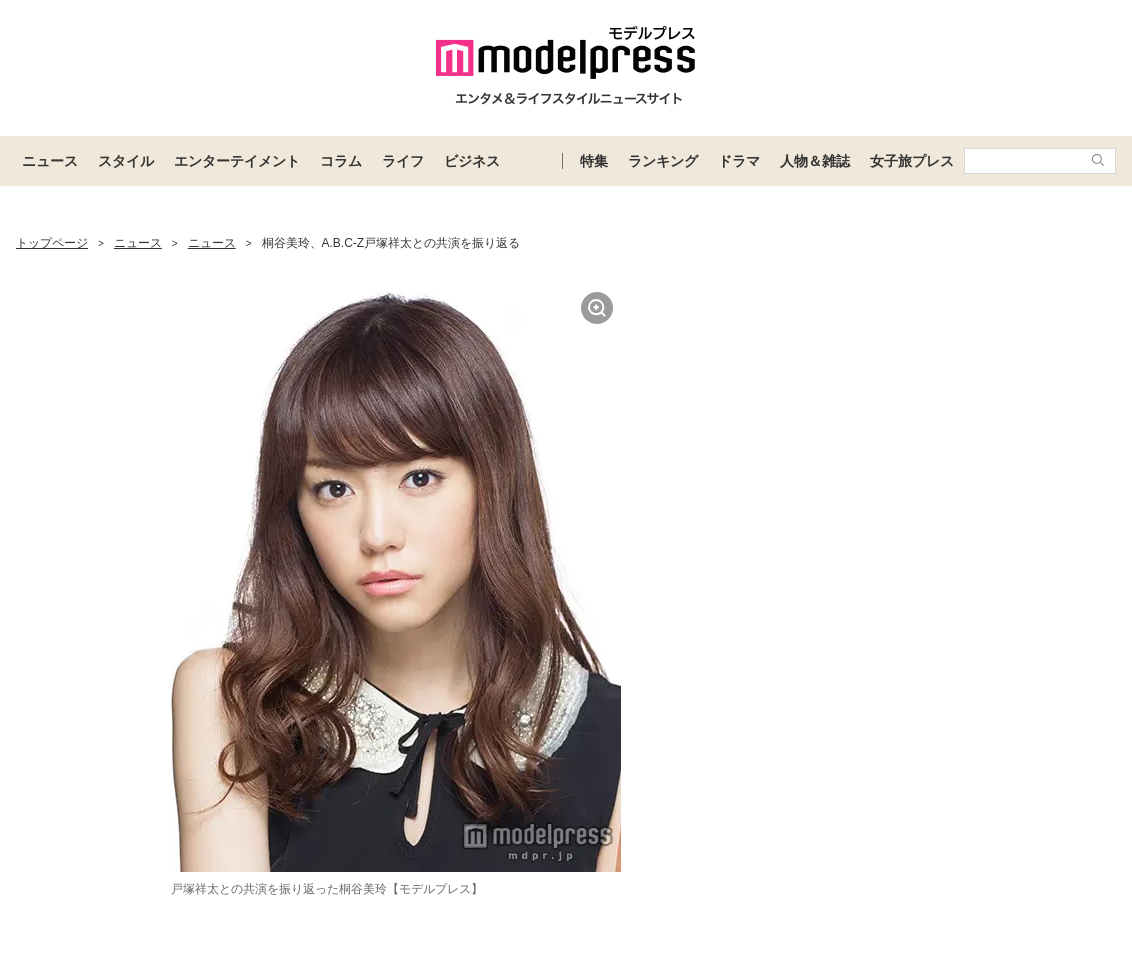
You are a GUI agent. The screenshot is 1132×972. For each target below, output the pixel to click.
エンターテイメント (237, 161)
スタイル (126, 161)
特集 (594, 161)
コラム (341, 161)
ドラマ (739, 161)
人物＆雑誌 (815, 161)
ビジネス (472, 161)
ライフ (403, 161)
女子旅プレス (912, 161)
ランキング (663, 161)
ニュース (50, 161)
